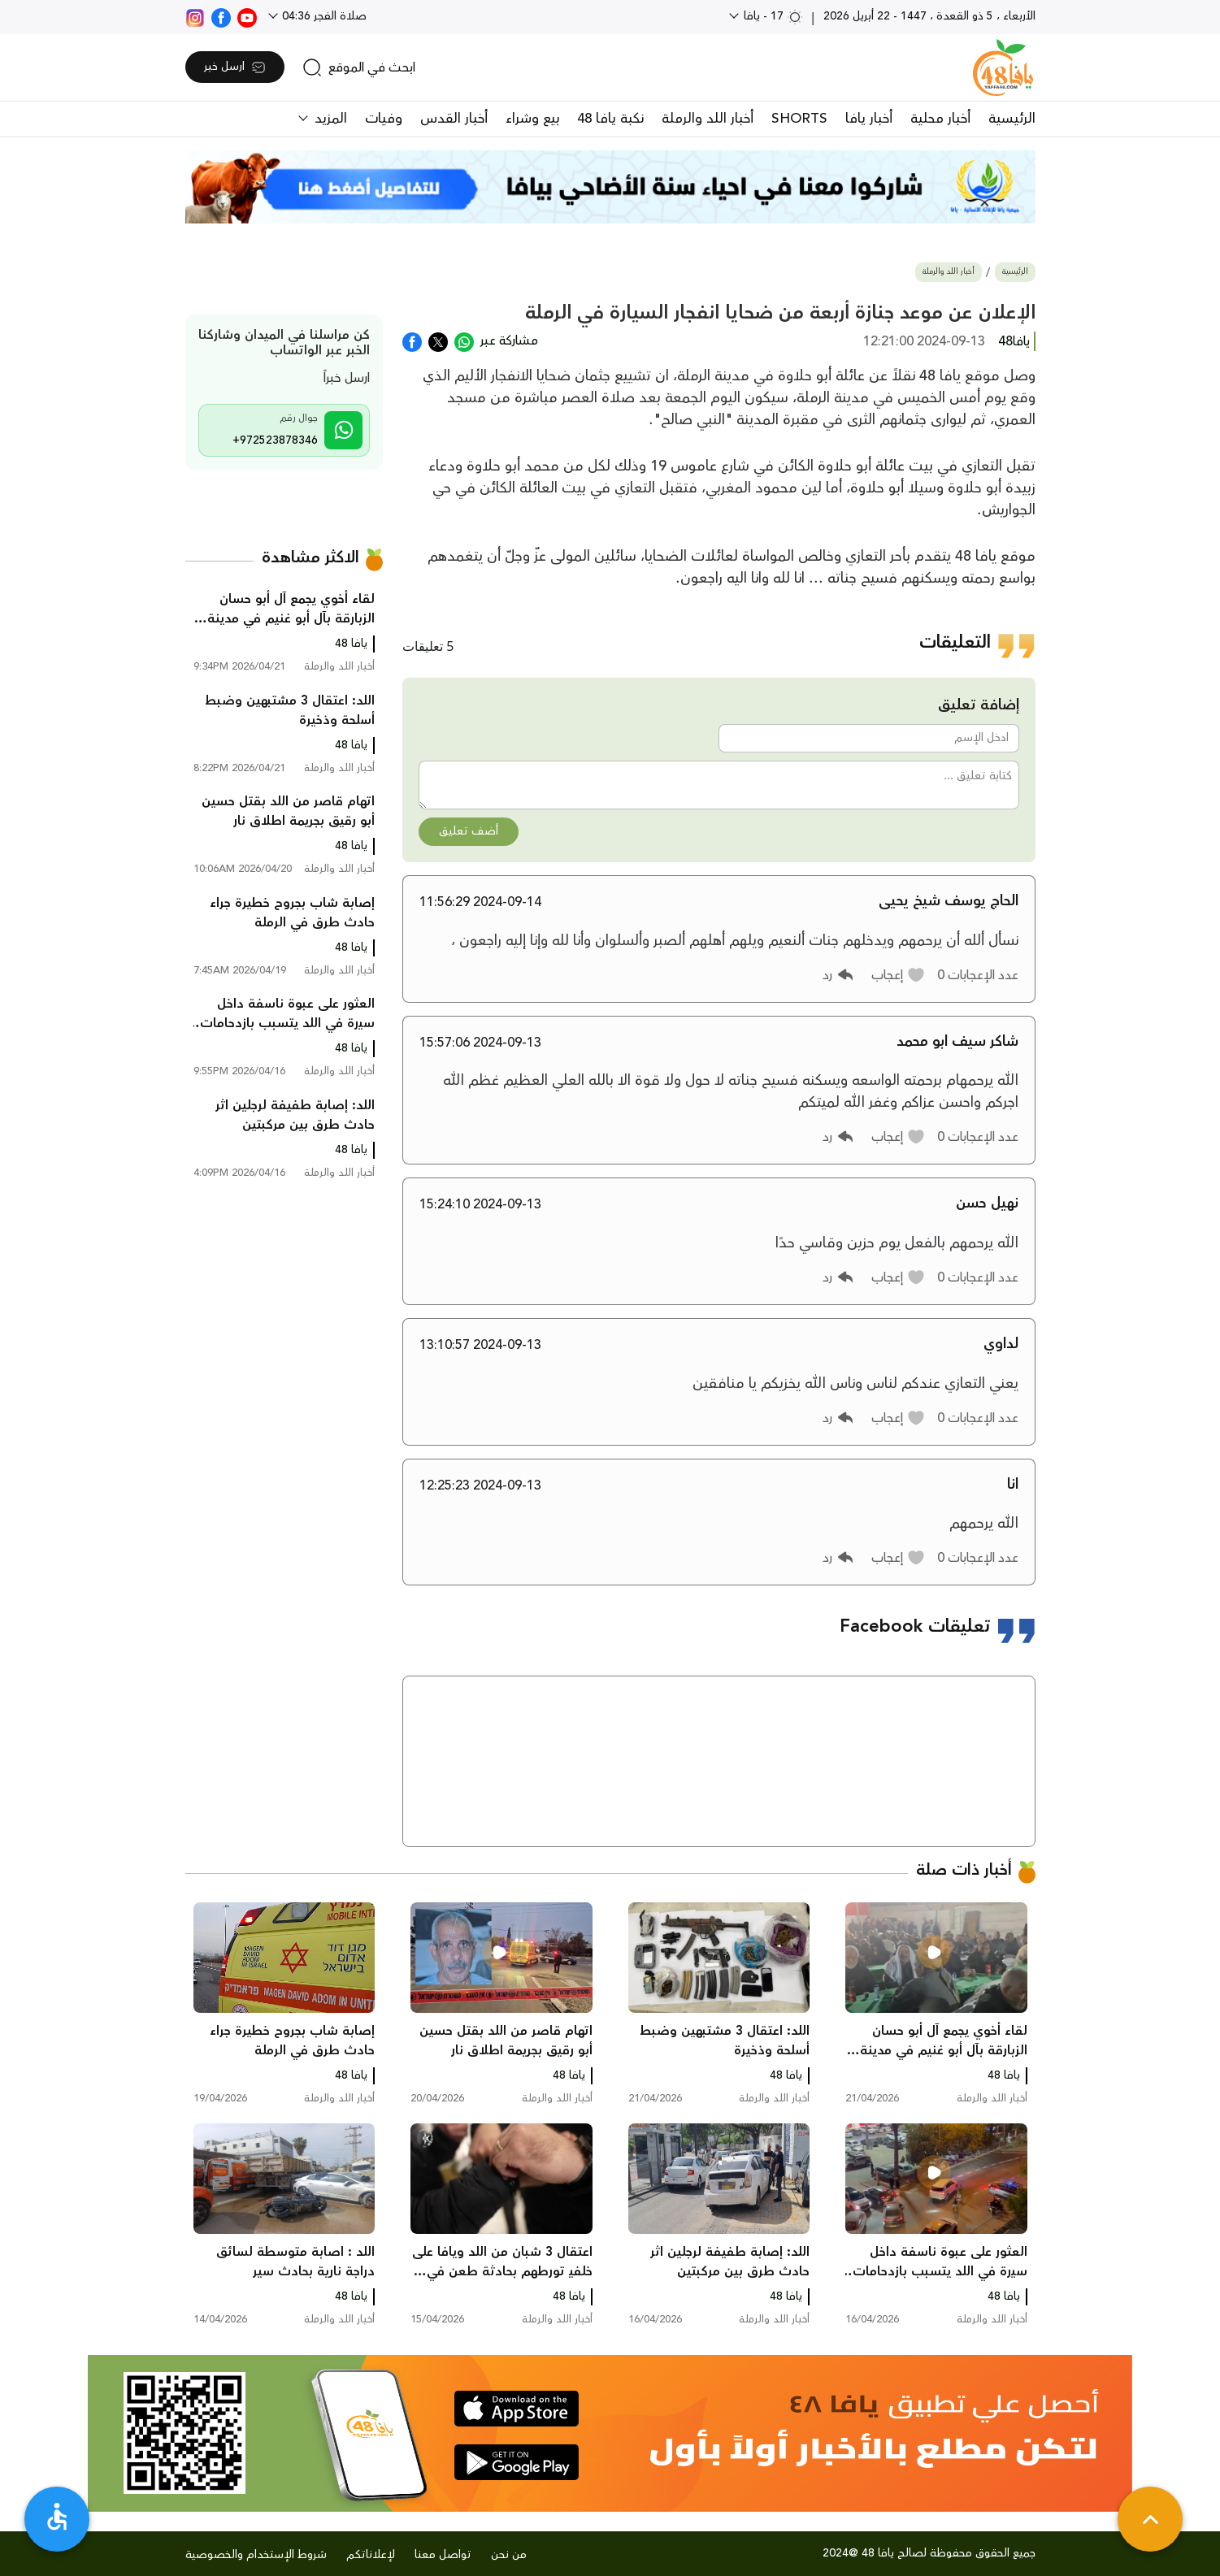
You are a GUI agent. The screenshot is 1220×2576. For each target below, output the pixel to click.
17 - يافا (771, 16)
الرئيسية (1011, 118)
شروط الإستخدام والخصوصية (256, 2555)
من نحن (509, 2555)
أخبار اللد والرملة (707, 118)
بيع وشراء (532, 118)
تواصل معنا (443, 2555)
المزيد (328, 118)
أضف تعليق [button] (468, 831)
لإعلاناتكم (370, 2555)
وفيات (383, 118)
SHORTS (799, 118)
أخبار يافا (868, 118)
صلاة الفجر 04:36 (323, 16)
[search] (358, 67)
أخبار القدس (454, 118)
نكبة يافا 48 (610, 118)
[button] (898, 975)
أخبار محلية (940, 118)
